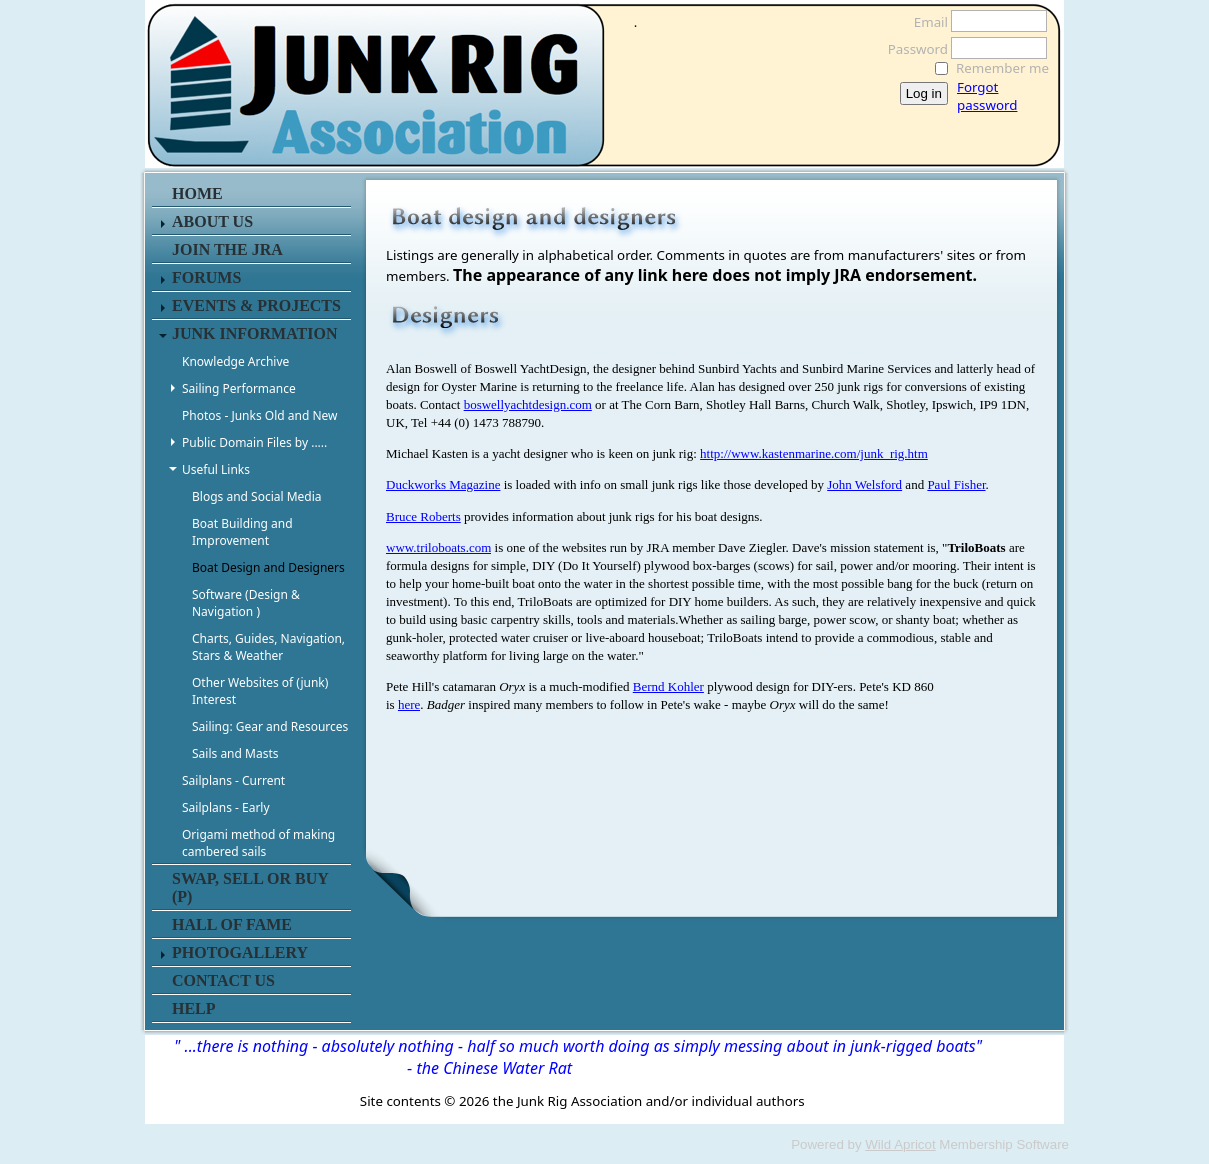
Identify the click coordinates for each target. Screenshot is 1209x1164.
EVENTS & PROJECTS (256, 305)
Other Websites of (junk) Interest (260, 691)
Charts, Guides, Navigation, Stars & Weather (268, 647)
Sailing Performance (239, 388)
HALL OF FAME (232, 924)
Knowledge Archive (235, 361)
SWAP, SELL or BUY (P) (250, 887)
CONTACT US (223, 980)
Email (925, 22)
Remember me (1002, 68)
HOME (197, 193)
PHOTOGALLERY (240, 952)
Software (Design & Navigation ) (246, 603)
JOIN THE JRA (227, 249)
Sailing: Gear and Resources (270, 726)
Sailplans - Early (226, 807)
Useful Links (216, 469)
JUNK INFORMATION (254, 333)
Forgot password (987, 96)
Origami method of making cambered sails (258, 843)
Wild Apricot (900, 1144)
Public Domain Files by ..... (254, 442)
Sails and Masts (235, 753)
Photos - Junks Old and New (259, 415)
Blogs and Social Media (257, 496)
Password (912, 49)
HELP (194, 1008)
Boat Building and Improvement (242, 532)
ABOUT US (212, 221)
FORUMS (206, 277)
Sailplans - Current (233, 780)
